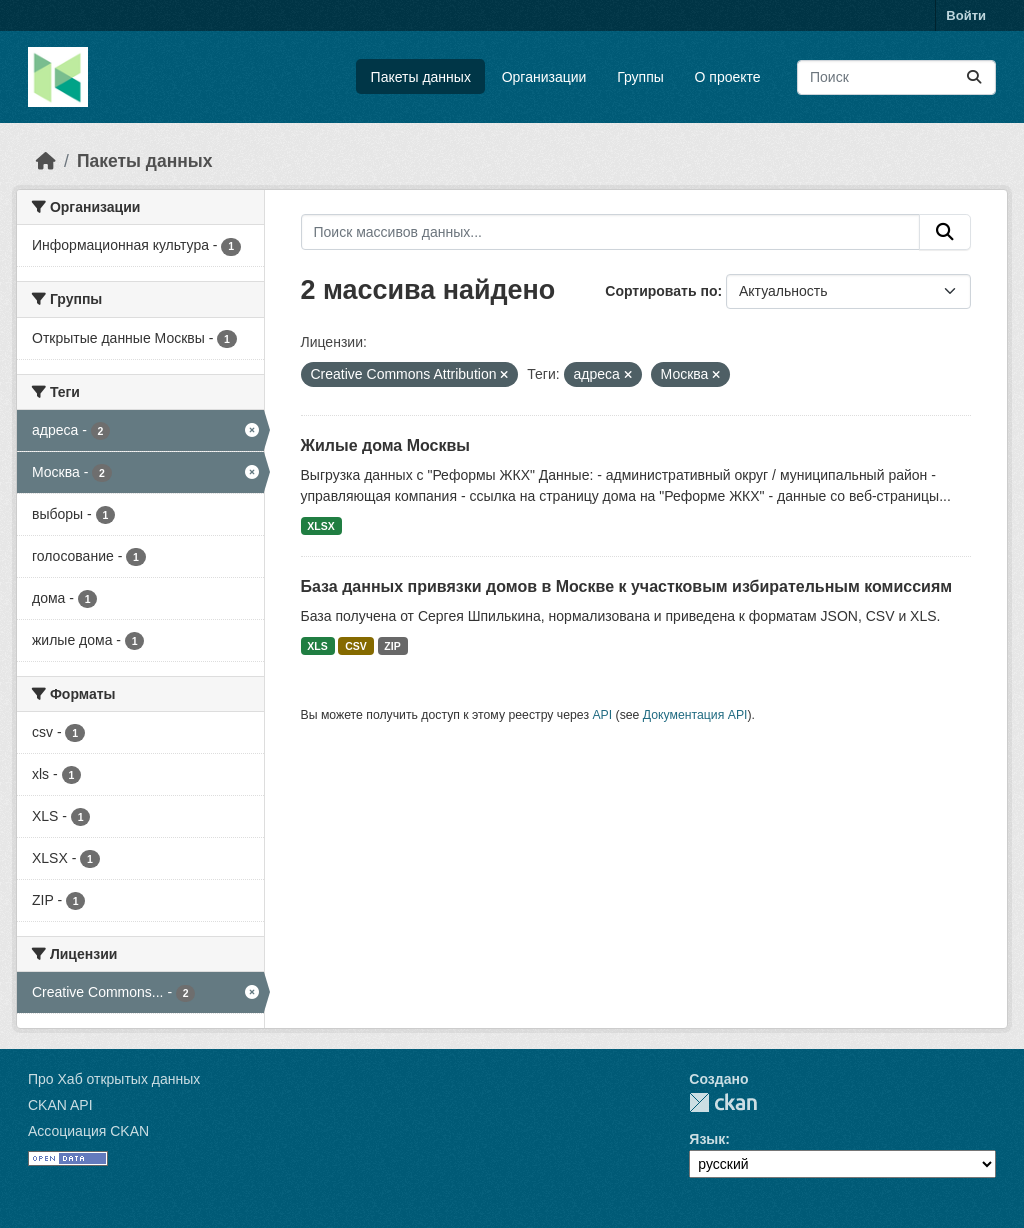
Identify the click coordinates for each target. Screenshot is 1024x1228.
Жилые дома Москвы (385, 445)
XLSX (320, 526)
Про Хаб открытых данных (114, 1079)
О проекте (728, 77)
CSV (356, 646)
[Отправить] (974, 77)
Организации (544, 77)
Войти (966, 15)
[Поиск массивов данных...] (896, 77)
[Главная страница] (46, 161)
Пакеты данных (421, 77)
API (602, 715)
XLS (317, 646)
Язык (707, 1139)
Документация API (695, 715)
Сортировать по (661, 291)
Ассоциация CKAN (88, 1131)
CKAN (723, 1102)
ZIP (392, 646)
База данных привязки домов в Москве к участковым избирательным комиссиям (627, 586)
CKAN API (60, 1105)
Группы (640, 77)
